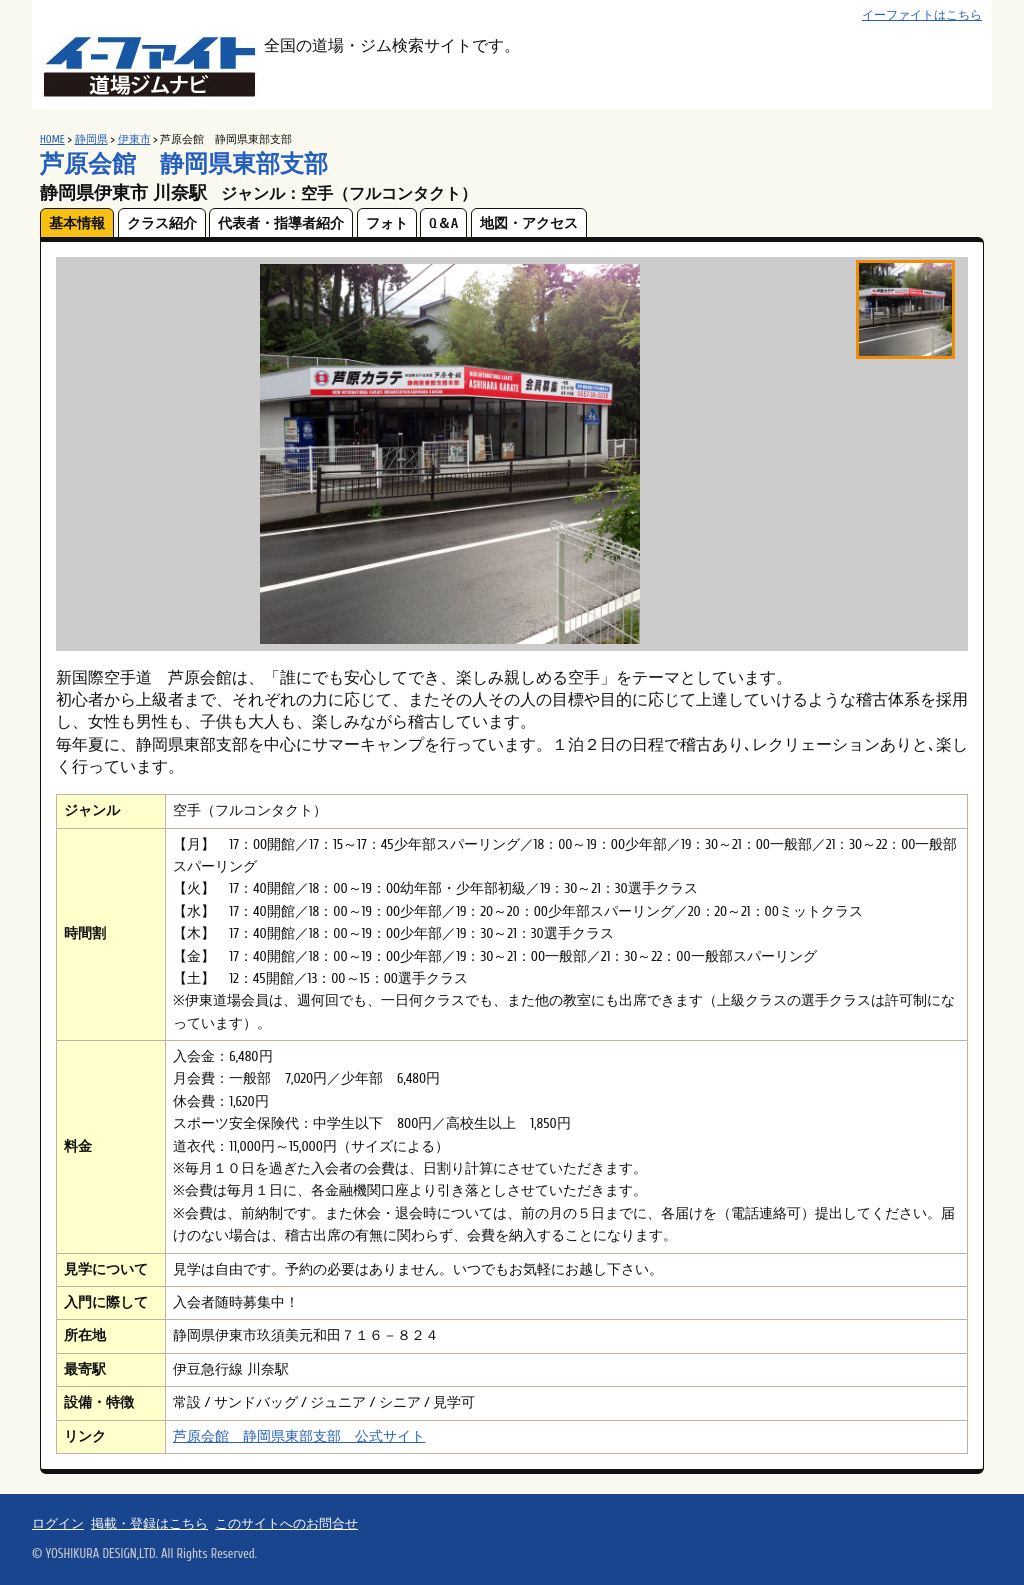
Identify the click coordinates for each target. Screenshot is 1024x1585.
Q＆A (443, 223)
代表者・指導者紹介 (281, 223)
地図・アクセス (529, 223)
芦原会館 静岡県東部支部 (184, 164)
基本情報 (77, 223)
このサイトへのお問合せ (286, 1524)
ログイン (58, 1524)
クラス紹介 (162, 223)
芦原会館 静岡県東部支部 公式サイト (299, 1436)
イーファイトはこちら (922, 15)
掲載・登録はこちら (149, 1524)
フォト (387, 223)
